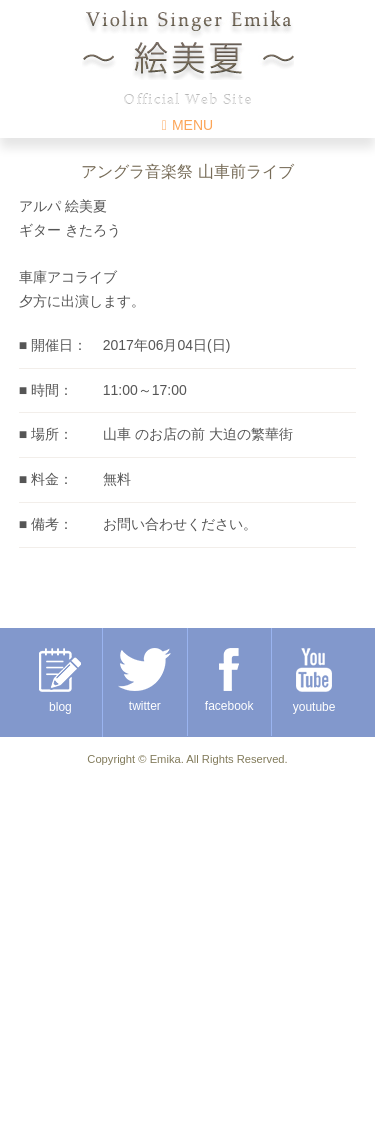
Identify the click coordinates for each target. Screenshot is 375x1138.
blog (60, 681)
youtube (314, 681)
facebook (229, 680)
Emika (165, 759)
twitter (144, 680)
